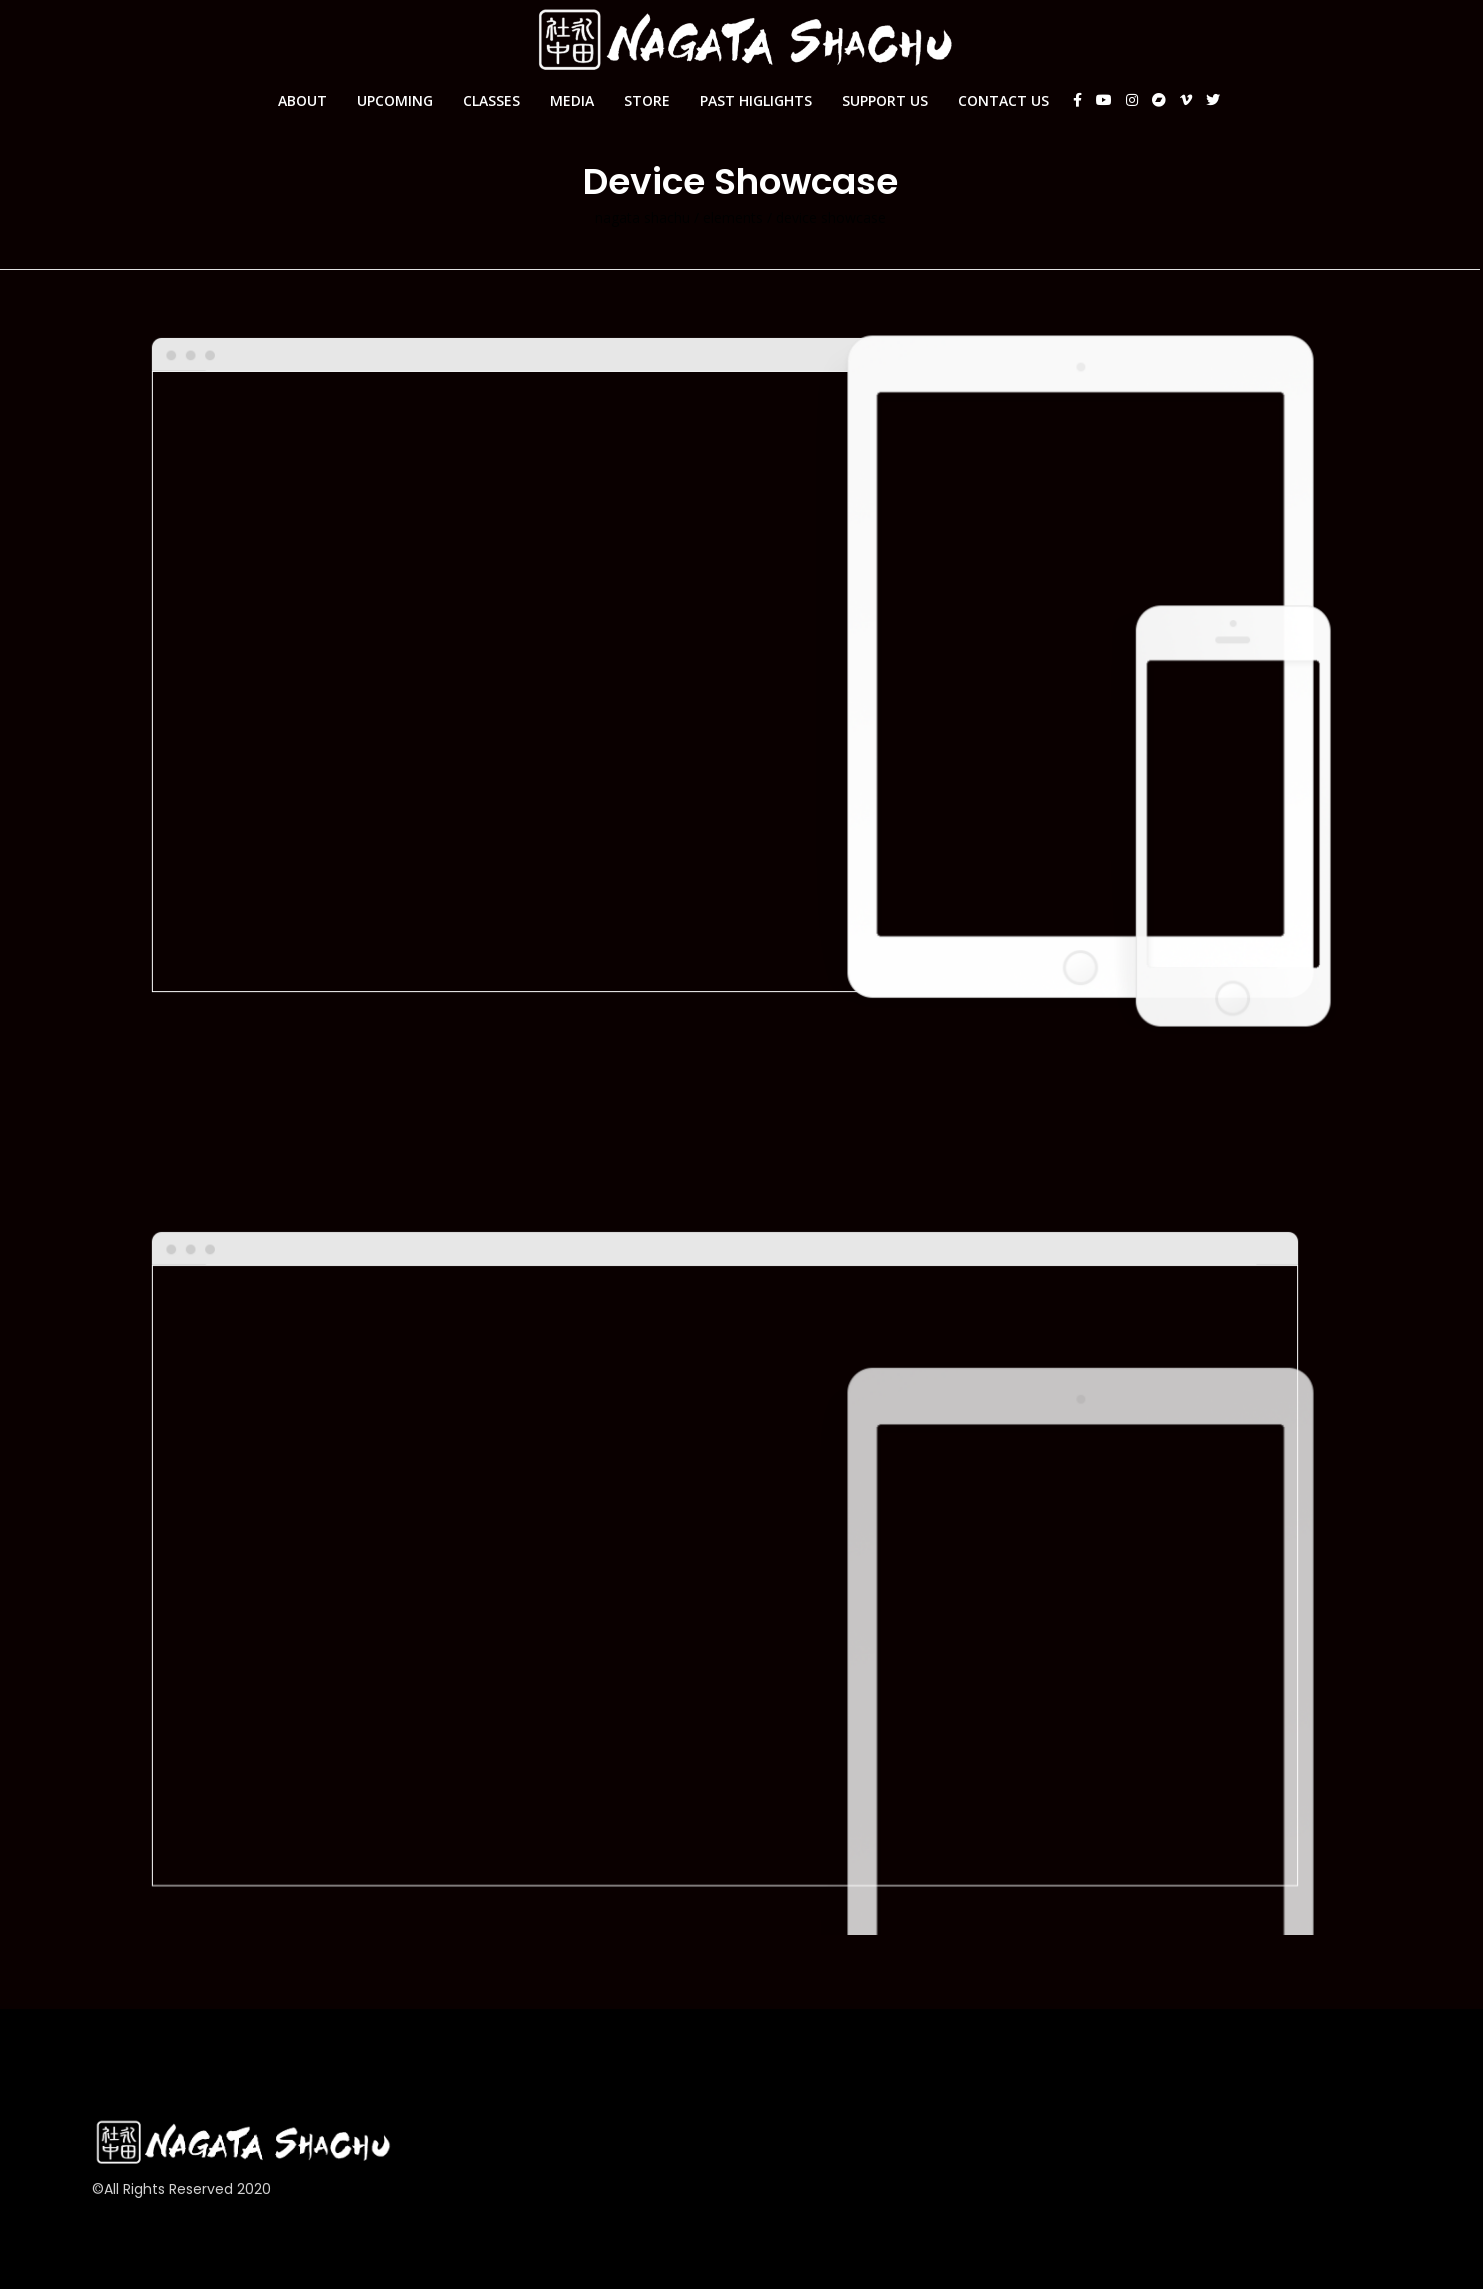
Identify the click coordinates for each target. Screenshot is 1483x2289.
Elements (733, 218)
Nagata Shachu (642, 218)
